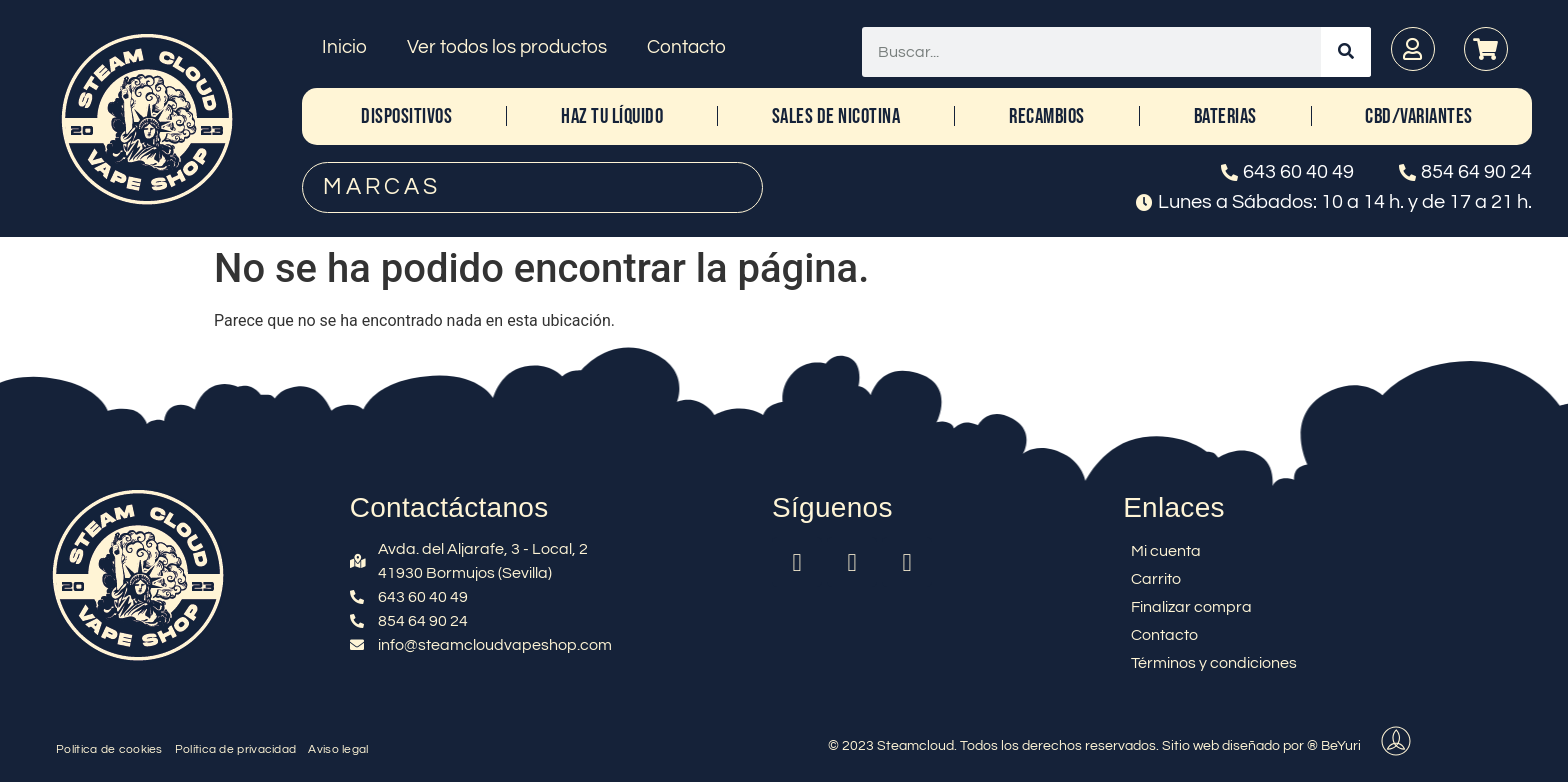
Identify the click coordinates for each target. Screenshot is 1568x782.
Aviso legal (338, 749)
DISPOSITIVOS (406, 116)
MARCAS (382, 187)
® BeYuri (1334, 746)
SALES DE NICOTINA (836, 116)
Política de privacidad (236, 749)
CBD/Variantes (1419, 116)
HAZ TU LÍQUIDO (612, 116)
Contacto (686, 47)
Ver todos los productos (507, 47)
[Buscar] (1346, 52)
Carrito (1156, 579)
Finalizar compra (1191, 607)
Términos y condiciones (1214, 663)
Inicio (344, 47)
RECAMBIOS (1047, 116)
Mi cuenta (1166, 551)
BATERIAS (1225, 116)
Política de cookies (109, 749)
